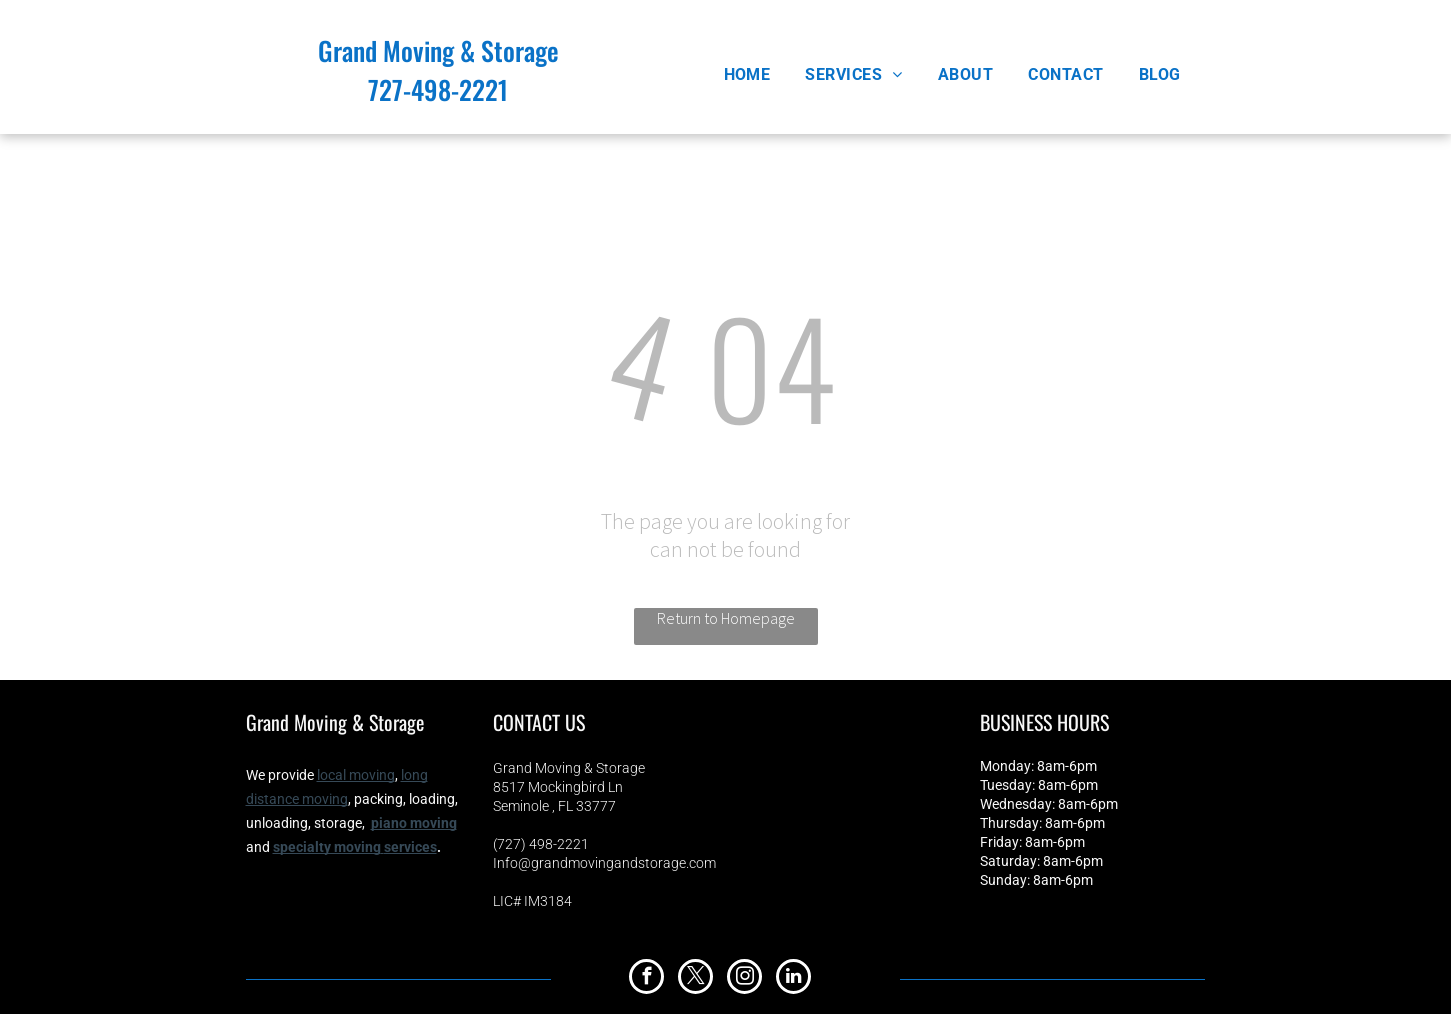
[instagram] (744, 979)
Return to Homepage (726, 618)
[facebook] (646, 979)
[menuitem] (755, 74)
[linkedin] (793, 979)
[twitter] (695, 979)
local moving (356, 775)
